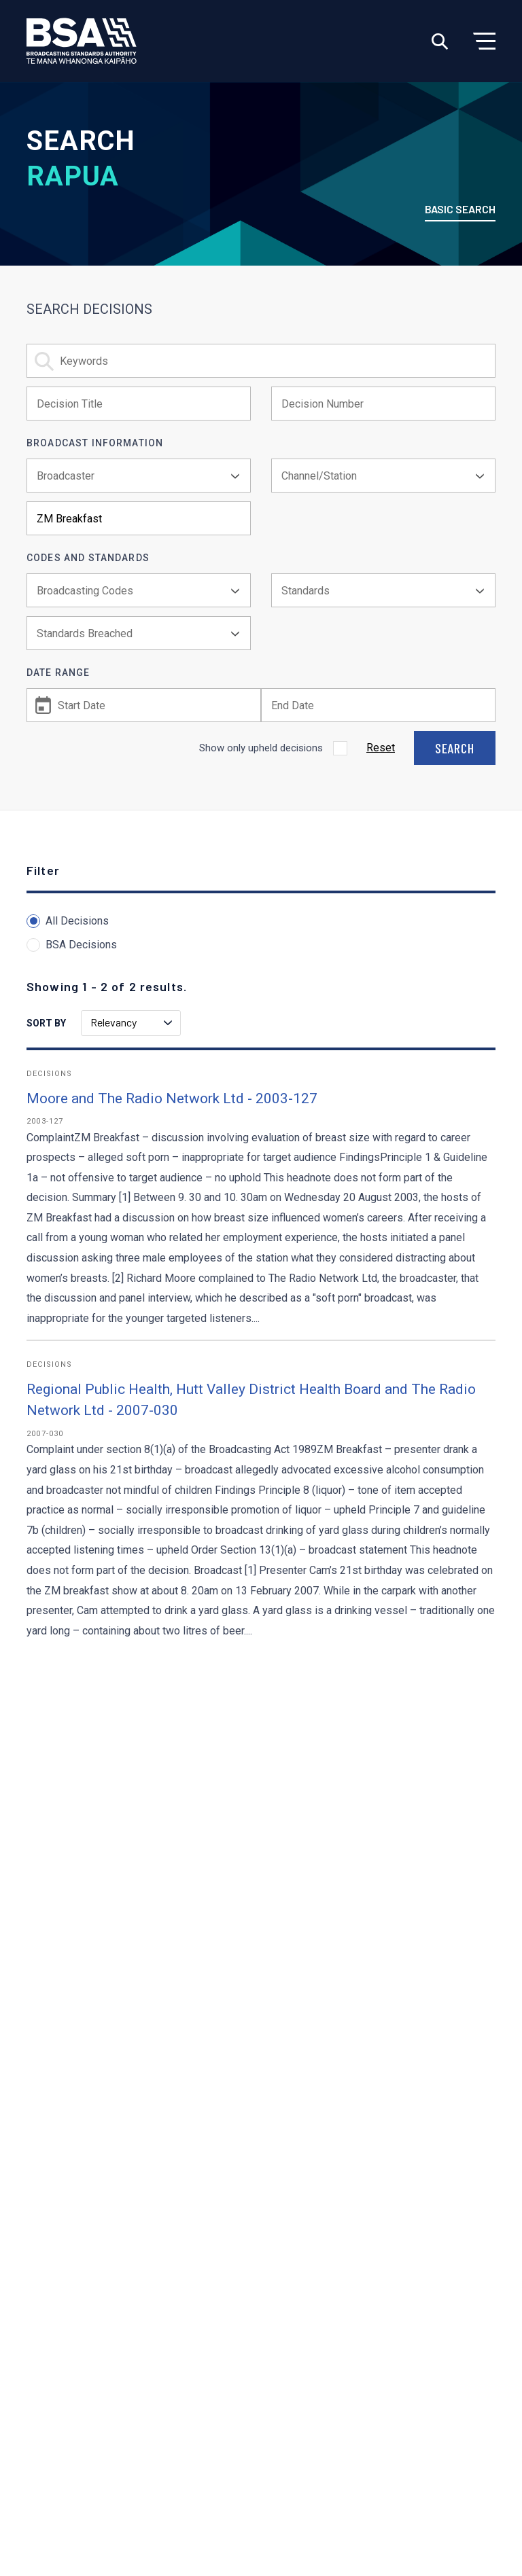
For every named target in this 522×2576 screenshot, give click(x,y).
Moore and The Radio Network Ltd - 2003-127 (172, 1098)
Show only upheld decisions (261, 748)
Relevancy (131, 1022)
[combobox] (139, 476)
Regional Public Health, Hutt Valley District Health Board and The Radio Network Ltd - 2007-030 (251, 1400)
